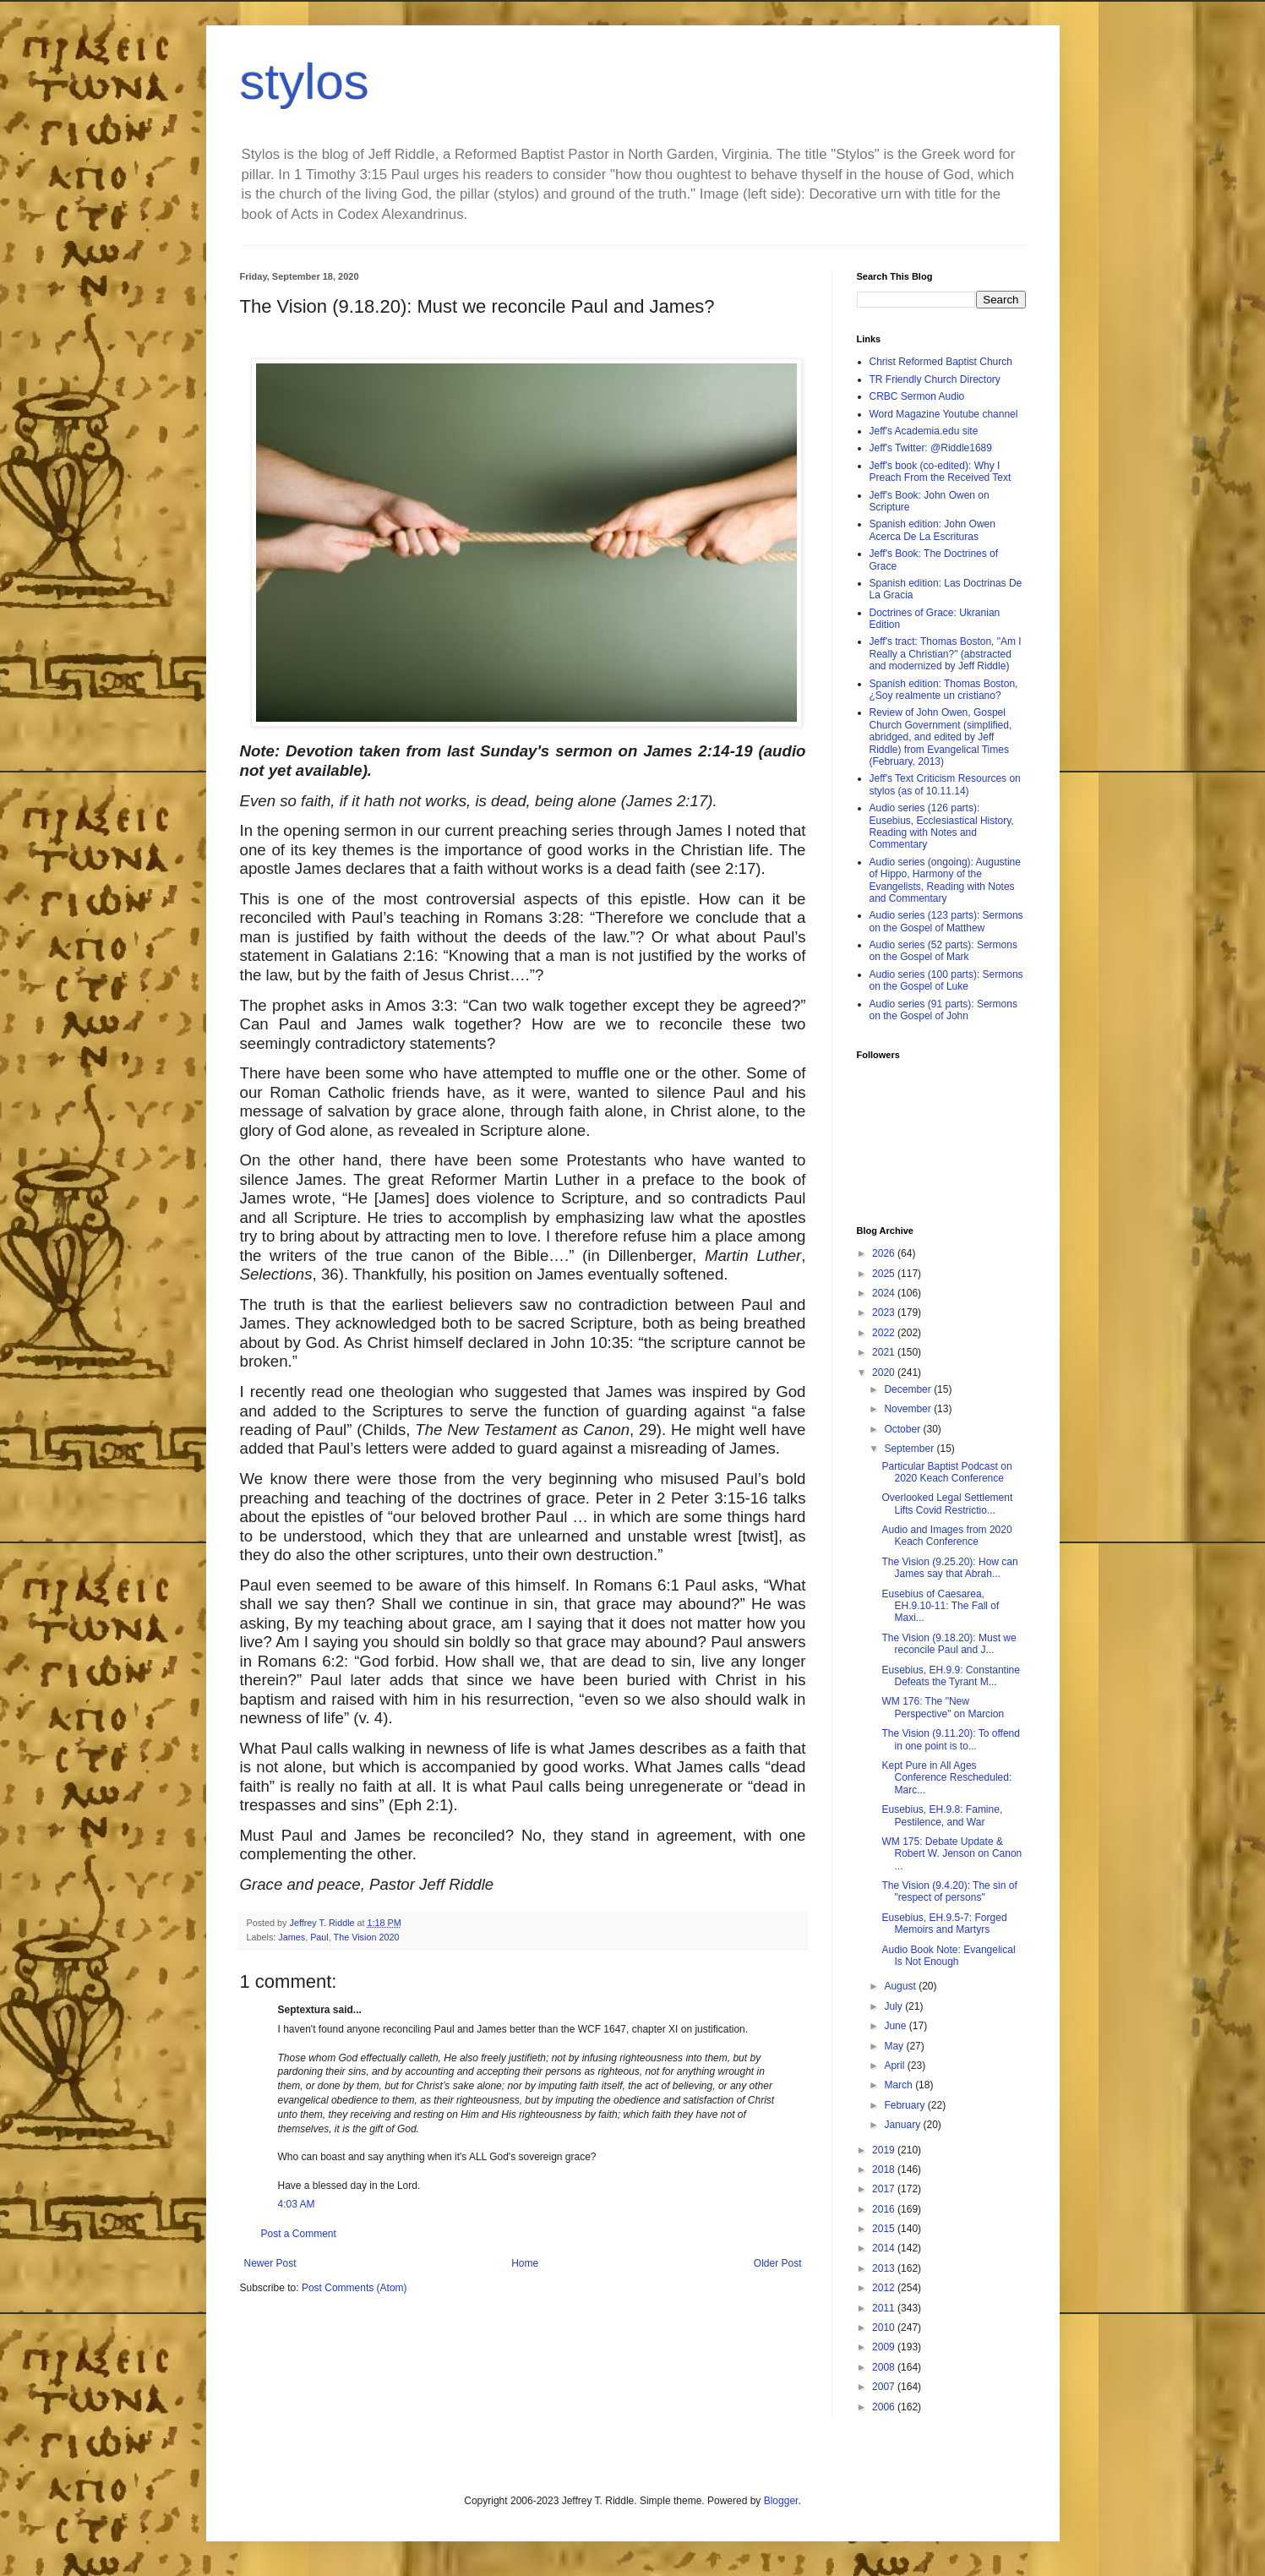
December (909, 1389)
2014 (884, 2248)
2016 (884, 2209)
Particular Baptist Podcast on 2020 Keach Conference (946, 1472)
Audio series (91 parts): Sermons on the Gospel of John (943, 1010)
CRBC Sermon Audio (917, 396)
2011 (884, 2308)
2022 (884, 1333)
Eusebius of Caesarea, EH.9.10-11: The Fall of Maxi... (940, 1606)
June (896, 2026)
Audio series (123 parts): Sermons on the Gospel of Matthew (946, 921)
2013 (884, 2268)
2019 (884, 2150)
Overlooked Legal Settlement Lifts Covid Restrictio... (946, 1503)
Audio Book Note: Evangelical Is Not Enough (948, 1955)
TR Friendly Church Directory (935, 379)
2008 (884, 2367)
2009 (884, 2347)
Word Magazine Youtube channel (944, 414)
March (899, 2085)
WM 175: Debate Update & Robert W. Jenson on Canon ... (951, 1854)
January (903, 2125)
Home (524, 2263)
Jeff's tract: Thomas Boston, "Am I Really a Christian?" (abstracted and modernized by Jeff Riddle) (946, 654)
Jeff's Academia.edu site (924, 431)
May (895, 2046)
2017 (884, 2189)
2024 (884, 1293)
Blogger (781, 2501)
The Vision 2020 (367, 1937)
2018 (884, 2169)
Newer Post (270, 2263)
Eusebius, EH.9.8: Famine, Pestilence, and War (941, 1815)
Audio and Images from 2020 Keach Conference (946, 1535)
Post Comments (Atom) (354, 2288)
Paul (319, 1937)
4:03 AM (296, 2204)
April (895, 2065)
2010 (884, 2327)
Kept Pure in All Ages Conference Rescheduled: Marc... (946, 1778)
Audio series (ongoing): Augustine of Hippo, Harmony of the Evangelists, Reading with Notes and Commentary (945, 880)
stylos (304, 81)
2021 (884, 1352)
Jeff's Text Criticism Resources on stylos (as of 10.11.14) (945, 784)
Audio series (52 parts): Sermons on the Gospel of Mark (943, 951)
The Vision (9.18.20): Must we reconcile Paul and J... (948, 1644)
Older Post (778, 2263)
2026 (884, 1253)
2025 (884, 1274)
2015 (884, 2229)
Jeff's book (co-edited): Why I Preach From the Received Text (940, 471)
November (909, 1409)
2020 (884, 1372)
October (903, 1429)
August (901, 1986)
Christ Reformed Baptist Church (941, 362)
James (291, 1937)
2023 (884, 1312)
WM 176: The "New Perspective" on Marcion (942, 1707)
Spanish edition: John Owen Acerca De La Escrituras (932, 530)
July (894, 2006)
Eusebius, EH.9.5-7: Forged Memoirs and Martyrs (943, 1923)
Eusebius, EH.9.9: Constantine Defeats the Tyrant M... (950, 1676)
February (905, 2105)
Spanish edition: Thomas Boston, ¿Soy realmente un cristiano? (944, 689)
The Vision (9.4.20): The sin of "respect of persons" (949, 1891)
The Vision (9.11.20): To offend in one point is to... (950, 1739)
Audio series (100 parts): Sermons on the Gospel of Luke (946, 980)
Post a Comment (298, 2234)
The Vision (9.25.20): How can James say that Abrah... (949, 1568)
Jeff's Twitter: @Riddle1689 (931, 448)
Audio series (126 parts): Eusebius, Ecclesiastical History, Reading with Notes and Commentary (942, 826)
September (910, 1448)
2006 (884, 2407)
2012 (884, 2288)
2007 (884, 2387)
